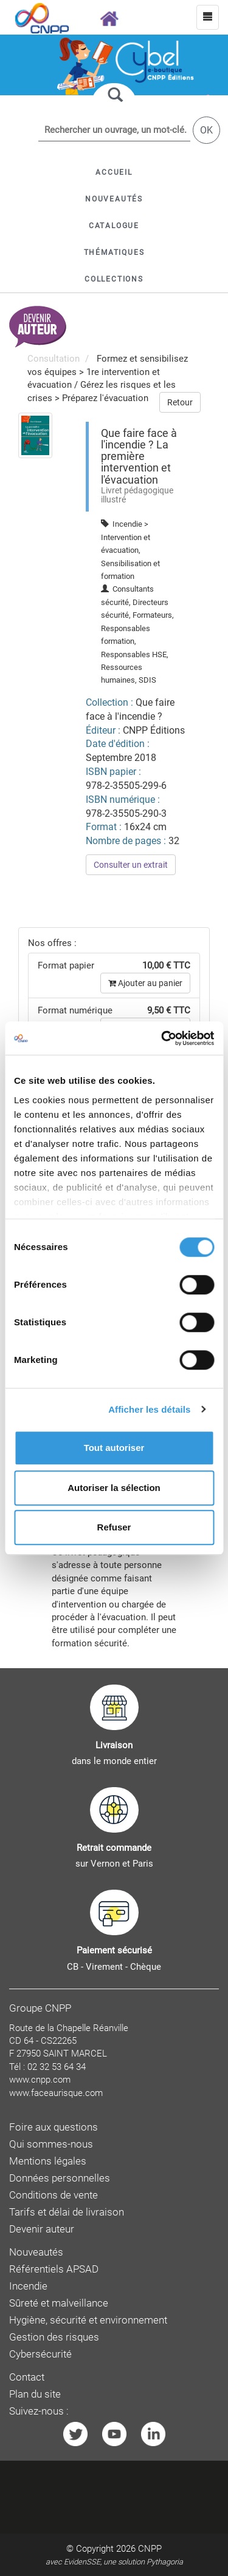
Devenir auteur (41, 2229)
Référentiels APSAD (53, 2269)
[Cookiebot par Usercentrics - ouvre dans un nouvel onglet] (162, 1038)
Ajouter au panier (145, 983)
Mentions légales (47, 2161)
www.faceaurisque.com (56, 2093)
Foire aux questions (53, 2127)
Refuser (114, 1527)
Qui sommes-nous (51, 2144)
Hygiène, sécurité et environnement (88, 2320)
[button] (114, 225)
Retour (180, 402)
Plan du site (35, 2394)
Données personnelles (59, 2178)
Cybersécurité (40, 2354)
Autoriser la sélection (114, 1487)
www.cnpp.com (40, 2079)
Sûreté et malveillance (58, 2303)
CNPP (150, 2548)
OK (206, 130)
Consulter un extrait (131, 865)
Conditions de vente (53, 2195)
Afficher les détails (149, 1409)
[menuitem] (35, 435)
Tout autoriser (114, 1447)
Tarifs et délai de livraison (66, 2212)
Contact (26, 2377)
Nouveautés (36, 2252)
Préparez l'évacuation (105, 398)
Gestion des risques (54, 2337)
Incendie (28, 2286)
